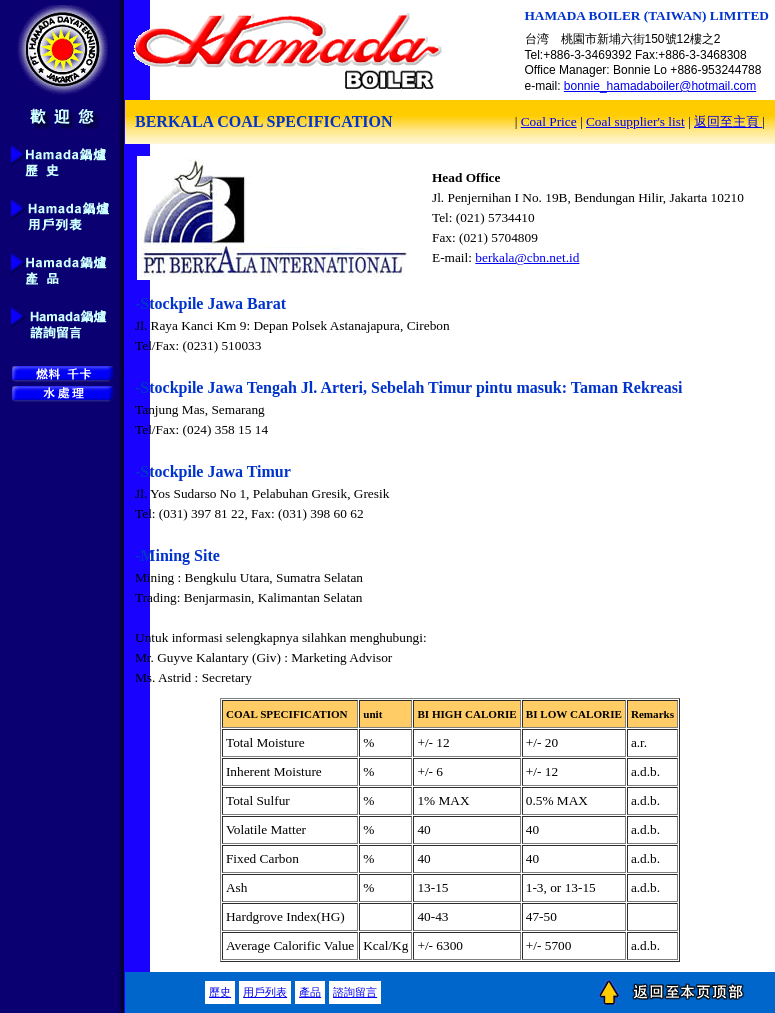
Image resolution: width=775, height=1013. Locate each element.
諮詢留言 (355, 992)
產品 (310, 992)
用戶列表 (265, 992)
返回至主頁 (728, 121)
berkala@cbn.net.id (527, 257)
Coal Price (549, 121)
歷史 (220, 992)
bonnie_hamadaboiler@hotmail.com (660, 86)
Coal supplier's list (635, 121)
